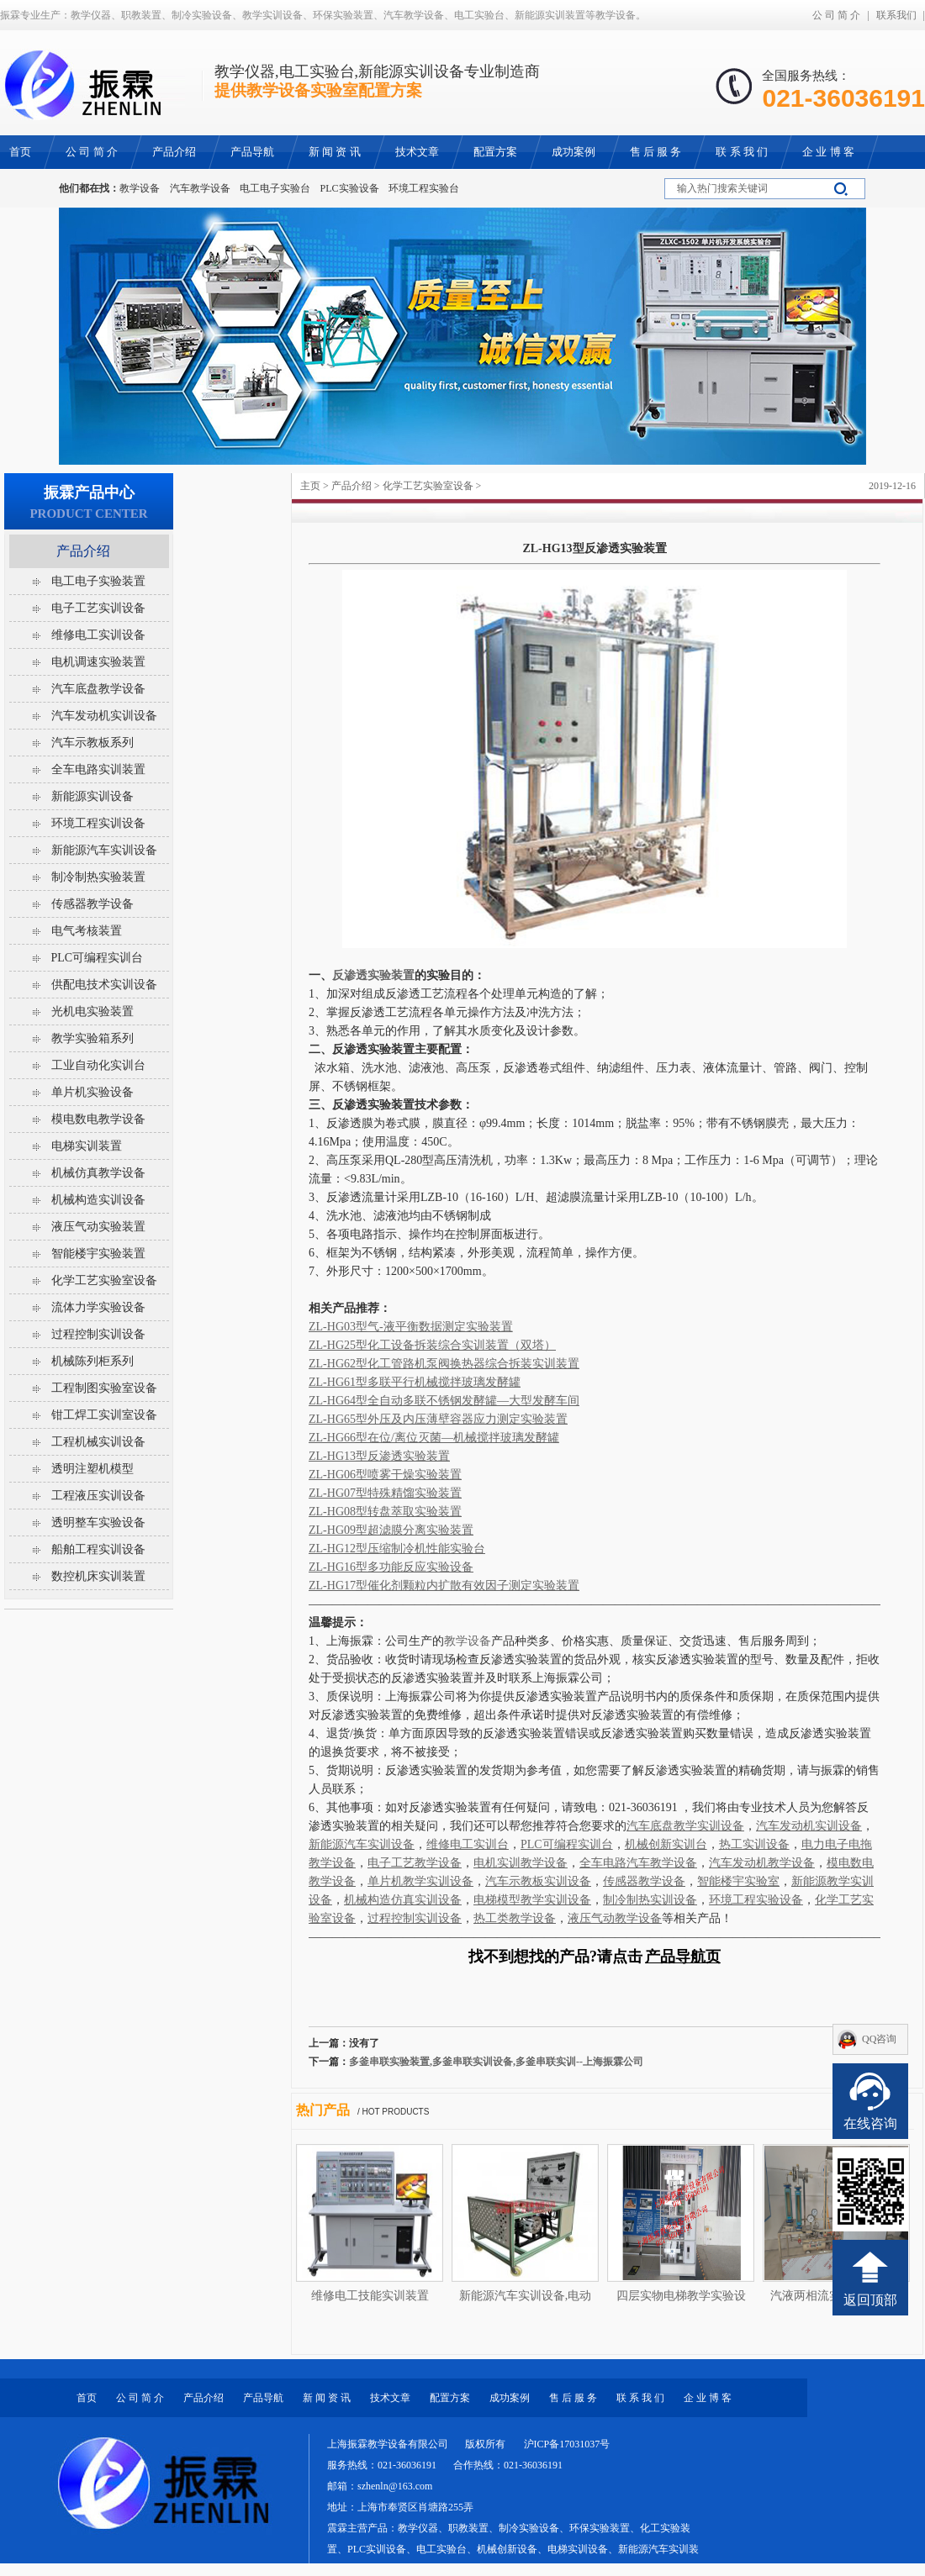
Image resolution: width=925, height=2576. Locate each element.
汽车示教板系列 (92, 742)
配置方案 (450, 2398)
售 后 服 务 (573, 2398)
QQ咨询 (879, 2039)
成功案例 (509, 2398)
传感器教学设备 (92, 904)
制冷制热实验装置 (98, 877)
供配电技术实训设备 (104, 984)
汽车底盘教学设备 (98, 688)
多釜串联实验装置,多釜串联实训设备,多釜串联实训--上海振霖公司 (496, 2062)
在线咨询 (870, 2123)
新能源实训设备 (92, 796)
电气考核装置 (86, 931)
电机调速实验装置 (98, 662)
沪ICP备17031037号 (567, 2444)
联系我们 (896, 15)
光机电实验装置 (92, 1011)
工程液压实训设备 (98, 1495)
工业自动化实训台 (98, 1065)
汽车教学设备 (200, 188)
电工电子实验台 (275, 188)
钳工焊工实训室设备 (104, 1415)
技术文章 (390, 2398)
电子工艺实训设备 (98, 608)
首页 (87, 2398)
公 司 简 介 (836, 15)
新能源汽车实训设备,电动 (525, 2295)
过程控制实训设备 (98, 1334)
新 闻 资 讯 (327, 2398)
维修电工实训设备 (98, 635)
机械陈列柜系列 (92, 1361)
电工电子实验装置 (98, 581)
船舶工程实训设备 (98, 1549)
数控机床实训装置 (98, 1576)
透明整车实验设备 (98, 1522)
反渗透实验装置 (373, 975)
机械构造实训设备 (98, 1199)
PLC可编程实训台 (97, 957)
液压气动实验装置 (98, 1226)
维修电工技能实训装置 (370, 2295)
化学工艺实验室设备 (428, 486)
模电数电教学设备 (98, 1119)
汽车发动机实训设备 (104, 715)
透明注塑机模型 (92, 1468)
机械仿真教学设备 (98, 1173)
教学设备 (139, 188)
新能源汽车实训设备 (104, 850)
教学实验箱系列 (92, 1038)
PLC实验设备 (349, 188)
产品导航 (263, 2398)
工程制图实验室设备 (104, 1388)
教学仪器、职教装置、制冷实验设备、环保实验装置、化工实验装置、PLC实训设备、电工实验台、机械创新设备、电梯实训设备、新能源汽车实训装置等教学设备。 (513, 2549)
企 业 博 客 (708, 2398)
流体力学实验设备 (98, 1307)
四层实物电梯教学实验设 (681, 2295)
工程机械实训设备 (98, 1442)
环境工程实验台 (423, 188)
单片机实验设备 (92, 1092)
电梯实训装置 (86, 1146)
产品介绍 (351, 486)
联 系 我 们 (640, 2398)
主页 (310, 486)
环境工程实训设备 (98, 823)
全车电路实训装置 (98, 769)
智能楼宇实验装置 (98, 1253)
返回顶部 (870, 2300)
